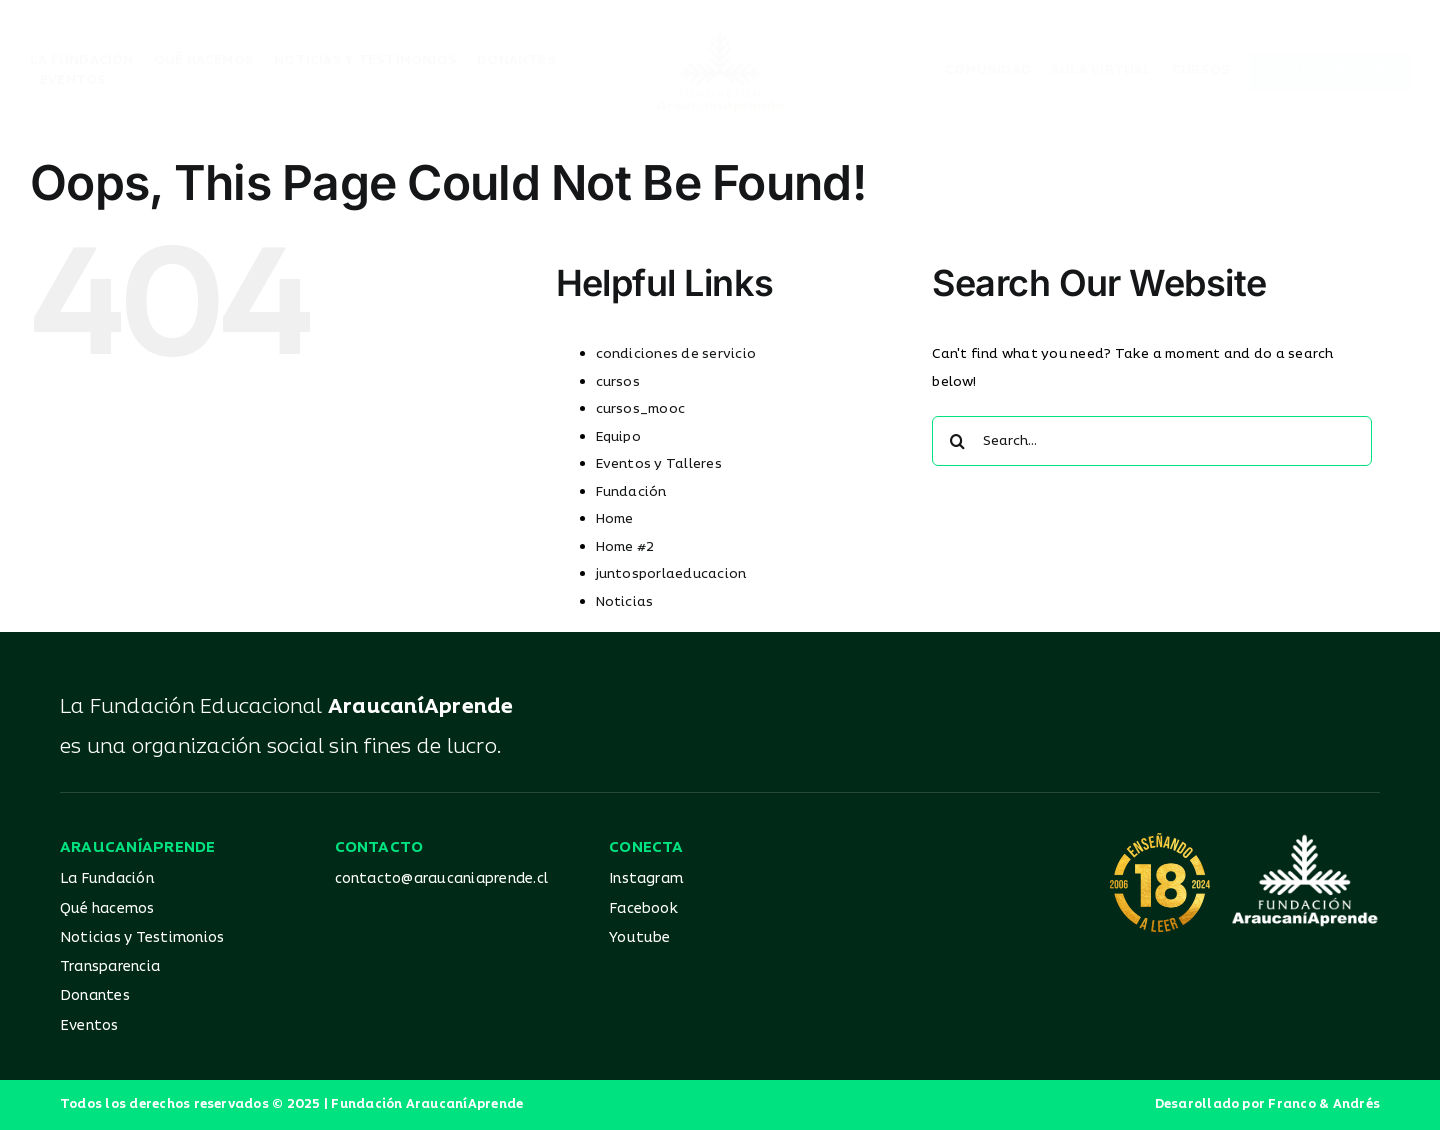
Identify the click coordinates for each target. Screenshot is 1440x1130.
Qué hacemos (107, 908)
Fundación (631, 492)
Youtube (640, 937)
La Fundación (107, 878)
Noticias (625, 602)
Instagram (646, 878)
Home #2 (625, 547)
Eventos (89, 1025)
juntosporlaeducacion (671, 574)
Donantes (95, 995)
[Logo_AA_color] (720, 38)
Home (615, 519)
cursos (618, 382)
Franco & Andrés (1324, 1104)
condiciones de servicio (676, 354)
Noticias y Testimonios (142, 937)
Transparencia (110, 966)
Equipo (618, 437)
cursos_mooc (641, 409)
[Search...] (1152, 441)
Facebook (643, 908)
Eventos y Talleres (659, 464)
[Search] (957, 441)
